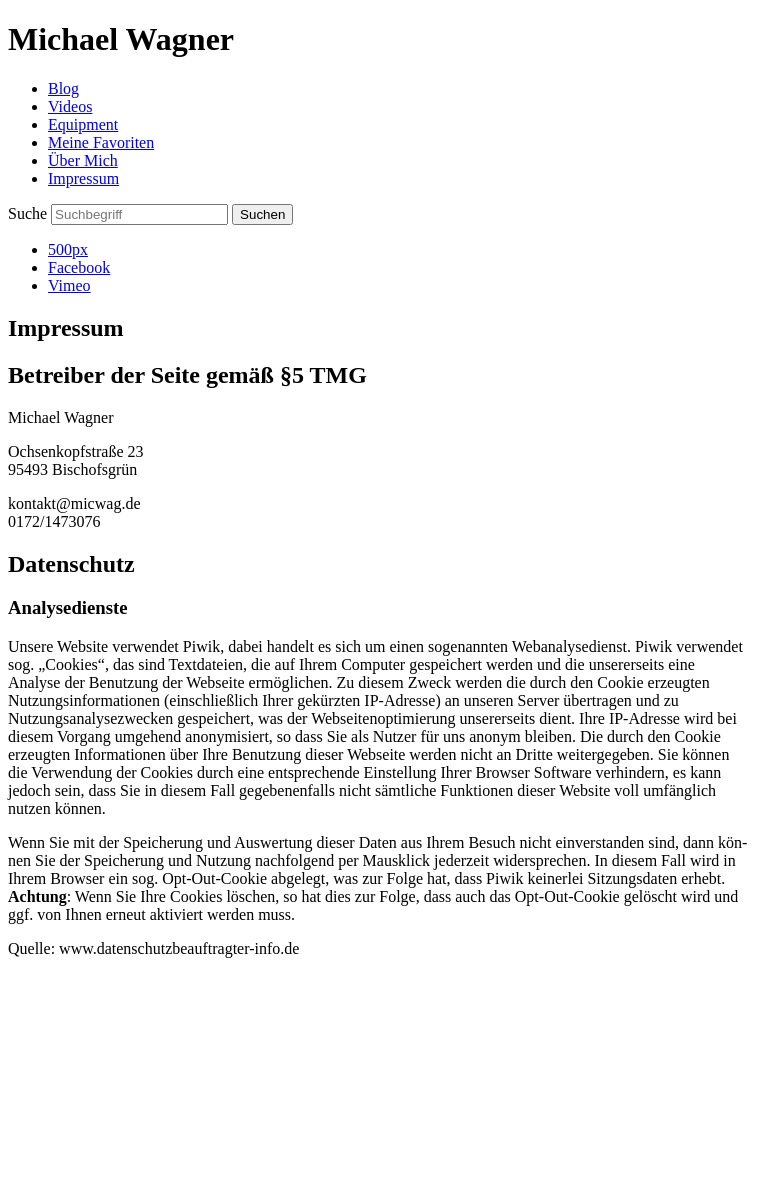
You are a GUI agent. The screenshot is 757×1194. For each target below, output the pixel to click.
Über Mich (83, 160)
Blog (63, 88)
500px (68, 249)
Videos (70, 106)
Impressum (83, 178)
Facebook (79, 267)
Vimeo (69, 285)
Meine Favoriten (101, 142)
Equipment (83, 124)
